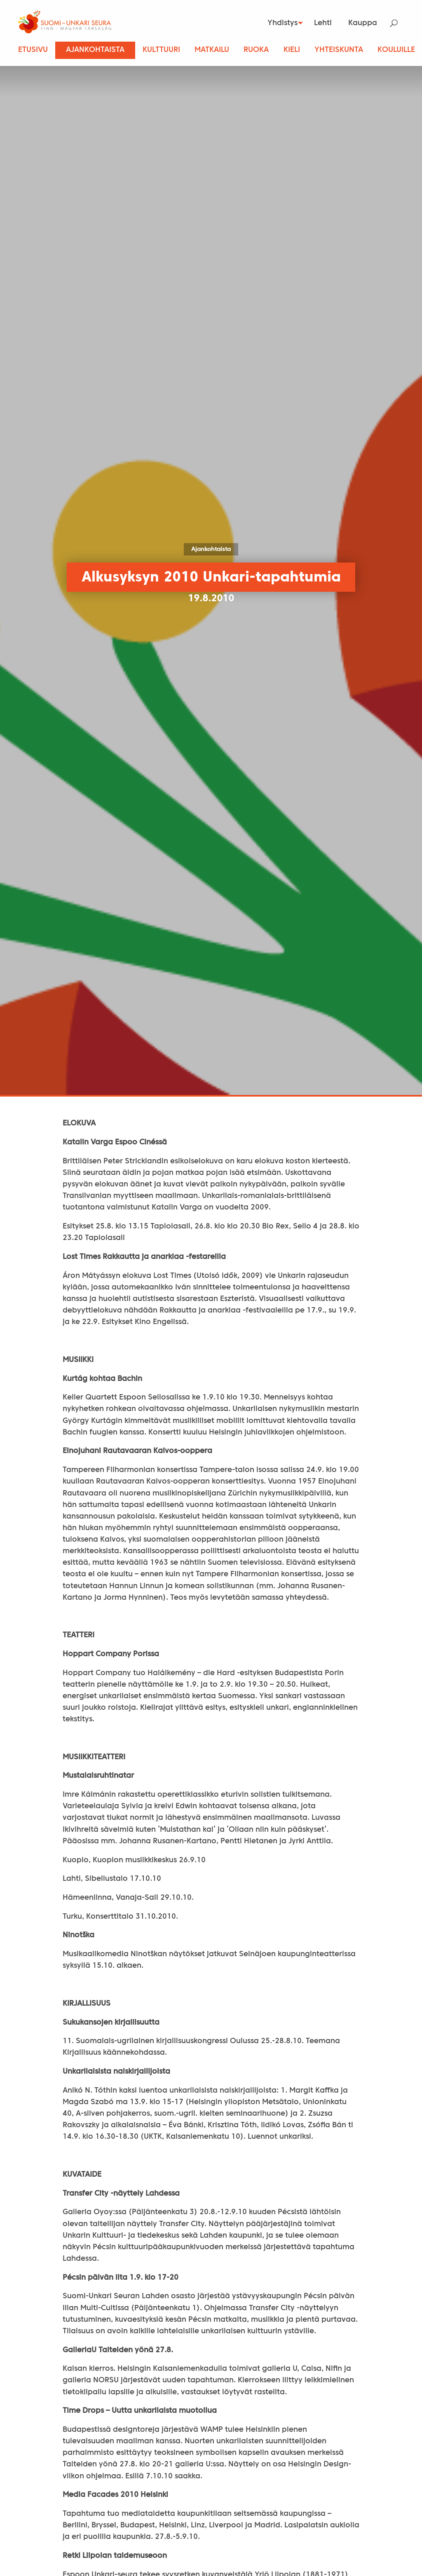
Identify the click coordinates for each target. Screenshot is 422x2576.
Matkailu (212, 50)
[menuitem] (281, 23)
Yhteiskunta (338, 50)
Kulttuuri (161, 50)
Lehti (323, 23)
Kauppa (362, 23)
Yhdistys (279, 23)
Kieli (292, 50)
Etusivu (33, 50)
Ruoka (256, 50)
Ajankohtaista (95, 50)
